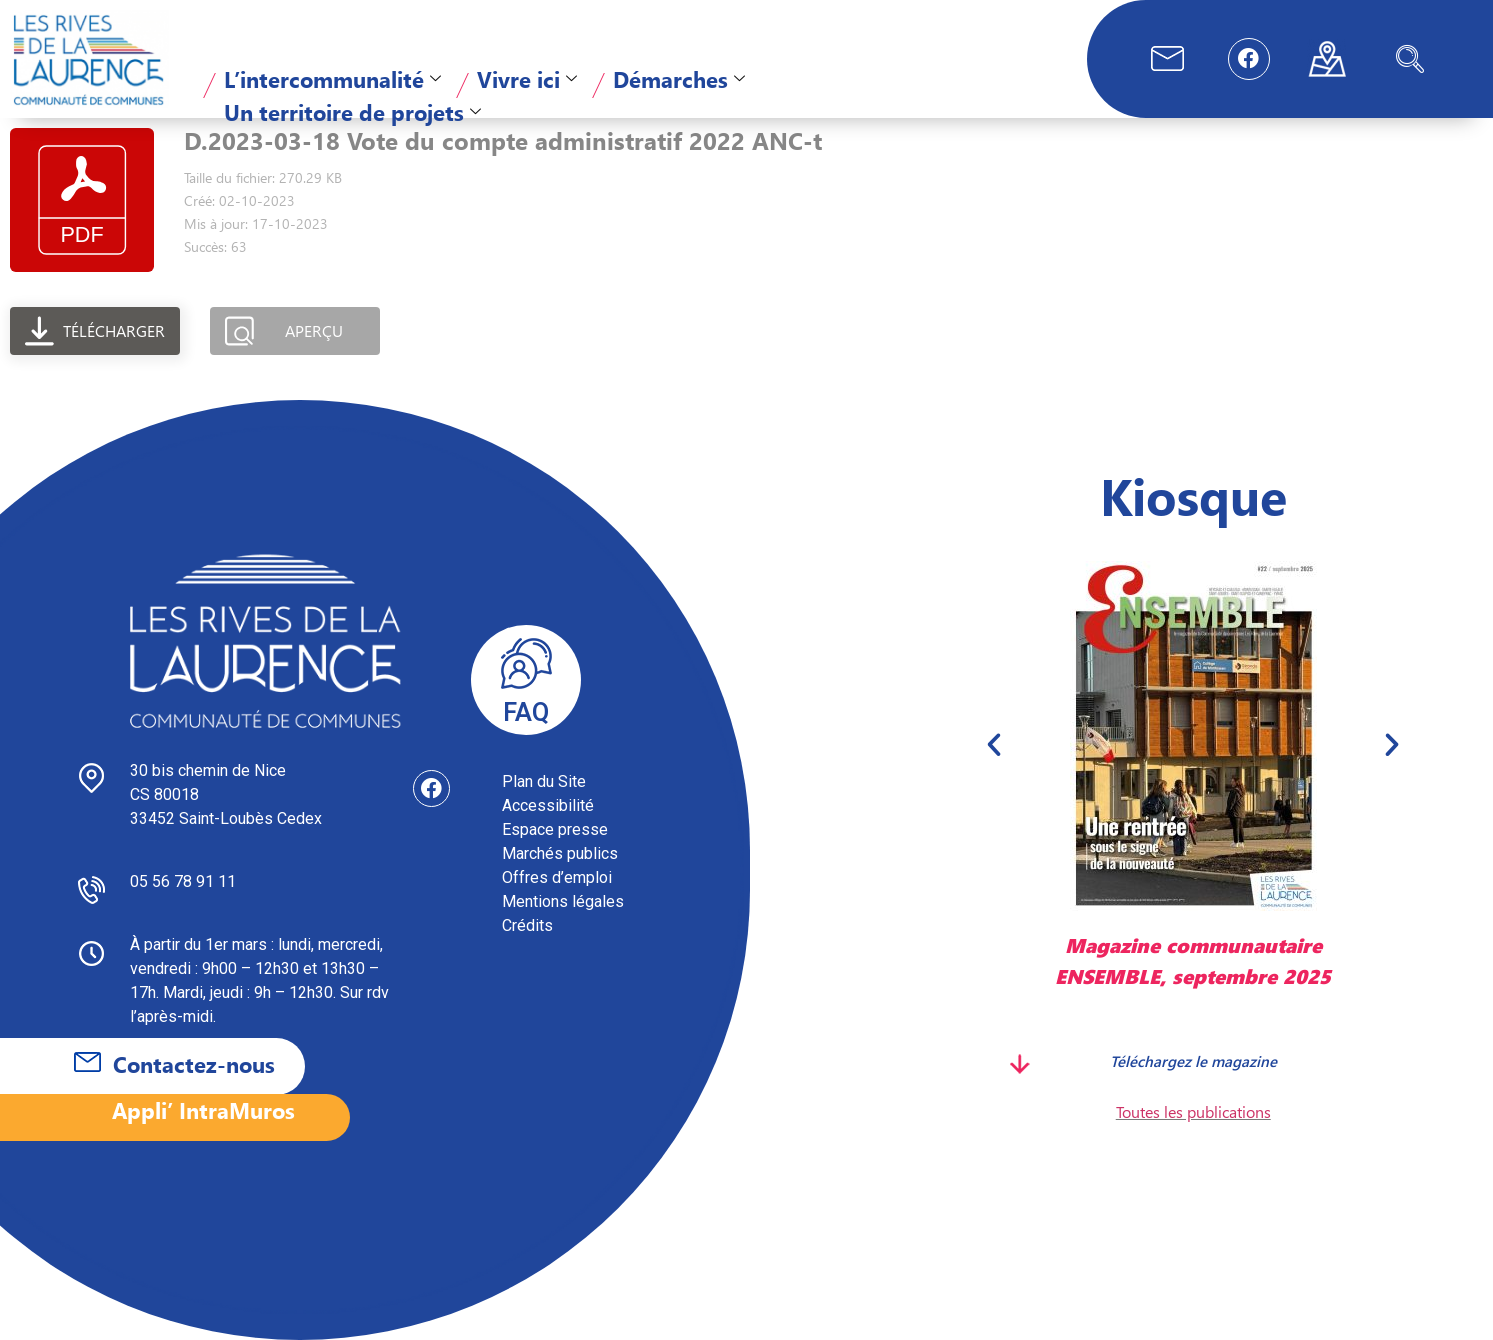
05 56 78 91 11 (183, 881)
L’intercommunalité (332, 79)
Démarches (679, 79)
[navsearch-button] (1410, 59)
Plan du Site (544, 781)
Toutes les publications (1193, 1111)
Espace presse (555, 829)
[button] (994, 745)
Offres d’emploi (557, 877)
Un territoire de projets (352, 112)
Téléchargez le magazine (1193, 1060)
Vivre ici (527, 79)
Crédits (527, 925)
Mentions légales (563, 901)
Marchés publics (560, 853)
